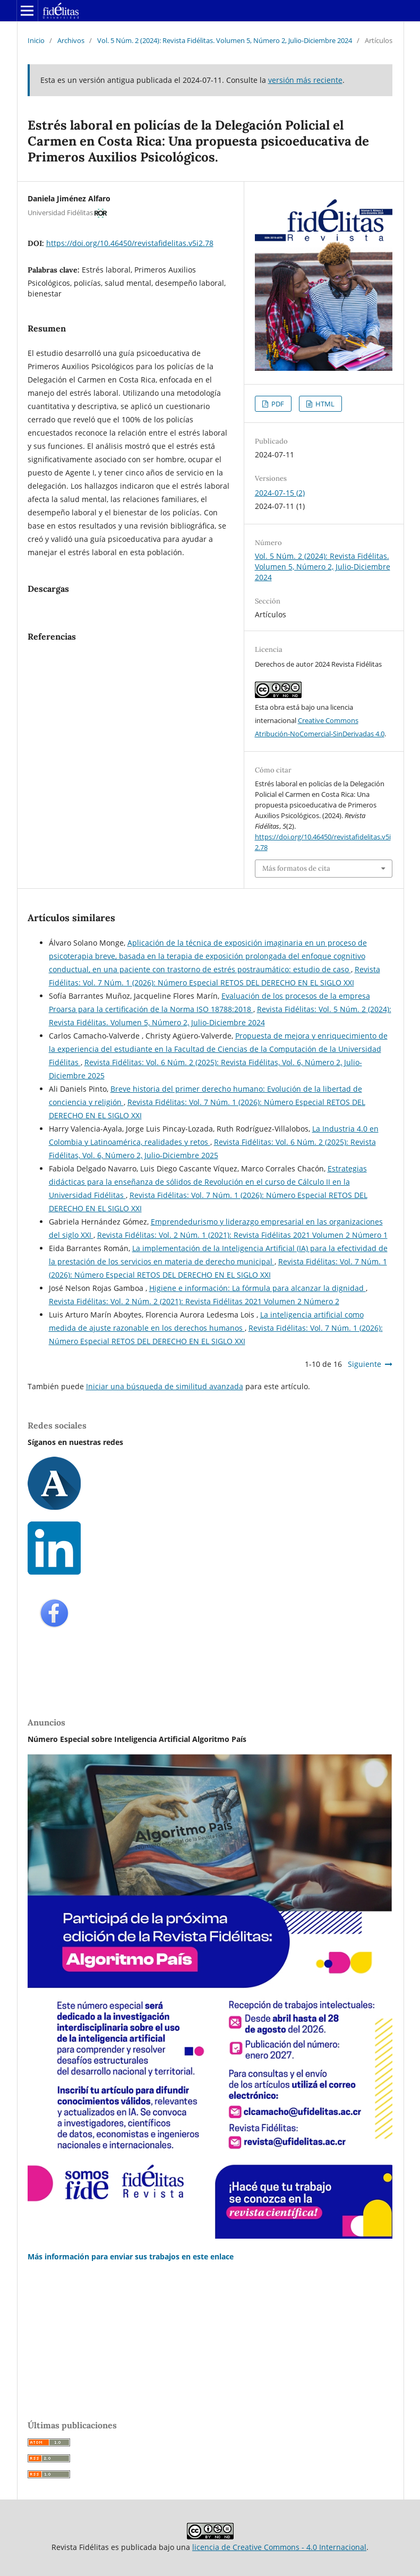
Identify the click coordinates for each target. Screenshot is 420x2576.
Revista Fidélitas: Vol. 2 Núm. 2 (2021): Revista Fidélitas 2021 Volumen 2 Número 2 (194, 1301)
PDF (277, 404)
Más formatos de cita (296, 868)
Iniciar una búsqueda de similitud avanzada (164, 1386)
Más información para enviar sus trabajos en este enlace (131, 2256)
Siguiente (364, 1364)
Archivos (70, 40)
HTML (324, 404)
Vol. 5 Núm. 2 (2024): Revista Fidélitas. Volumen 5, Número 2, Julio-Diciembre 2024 (224, 40)
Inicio (36, 40)
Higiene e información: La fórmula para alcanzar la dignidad (257, 1288)
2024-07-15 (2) (280, 493)
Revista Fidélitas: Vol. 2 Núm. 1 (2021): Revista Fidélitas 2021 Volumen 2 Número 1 (242, 1235)
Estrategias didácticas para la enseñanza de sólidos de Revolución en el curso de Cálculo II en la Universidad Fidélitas (208, 1181)
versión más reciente (305, 80)
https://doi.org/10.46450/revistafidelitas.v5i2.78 (129, 243)
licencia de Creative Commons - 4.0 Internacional (279, 2547)
